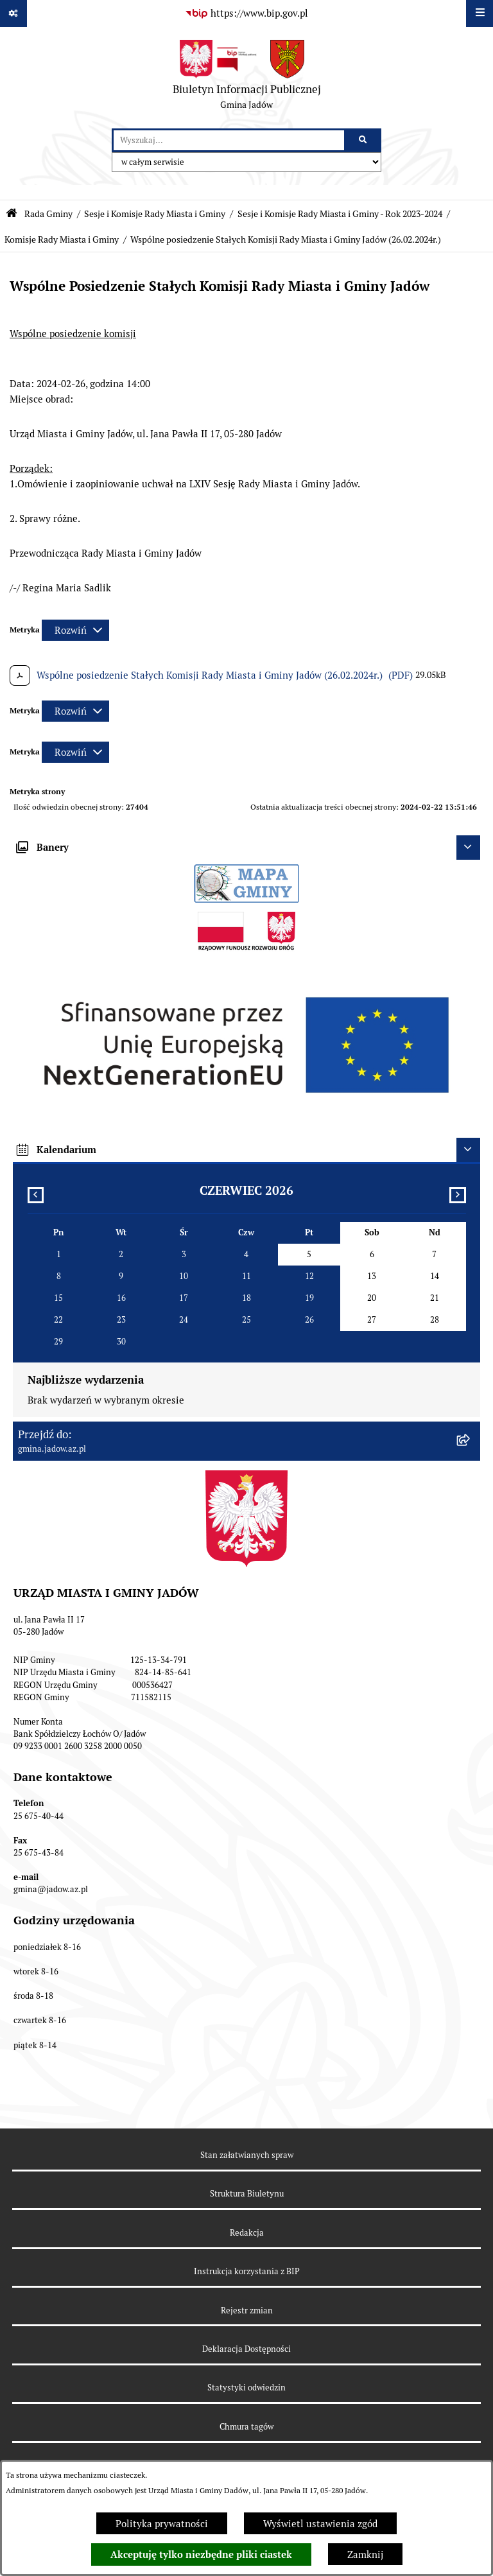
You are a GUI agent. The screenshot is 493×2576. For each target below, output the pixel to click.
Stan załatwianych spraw (246, 2155)
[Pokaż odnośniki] (13, 13)
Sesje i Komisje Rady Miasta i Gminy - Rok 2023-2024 (340, 214)
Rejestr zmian (247, 2310)
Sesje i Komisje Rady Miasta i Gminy (154, 214)
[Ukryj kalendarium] (468, 1150)
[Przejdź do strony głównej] (247, 78)
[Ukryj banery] (468, 847)
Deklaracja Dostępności (246, 2349)
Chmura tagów (246, 2426)
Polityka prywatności (162, 2524)
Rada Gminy (48, 214)
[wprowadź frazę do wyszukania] (229, 140)
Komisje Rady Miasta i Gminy (61, 239)
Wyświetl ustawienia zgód (320, 2524)
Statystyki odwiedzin (246, 2387)
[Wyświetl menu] (479, 13)
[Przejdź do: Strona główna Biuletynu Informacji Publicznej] (11, 213)
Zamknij (365, 2554)
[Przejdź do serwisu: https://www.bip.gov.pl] (246, 13)
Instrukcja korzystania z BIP (247, 2271)
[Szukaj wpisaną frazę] (363, 140)
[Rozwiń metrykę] (75, 630)
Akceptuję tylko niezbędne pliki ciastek (201, 2554)
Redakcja (247, 2232)
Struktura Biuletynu (247, 2193)
